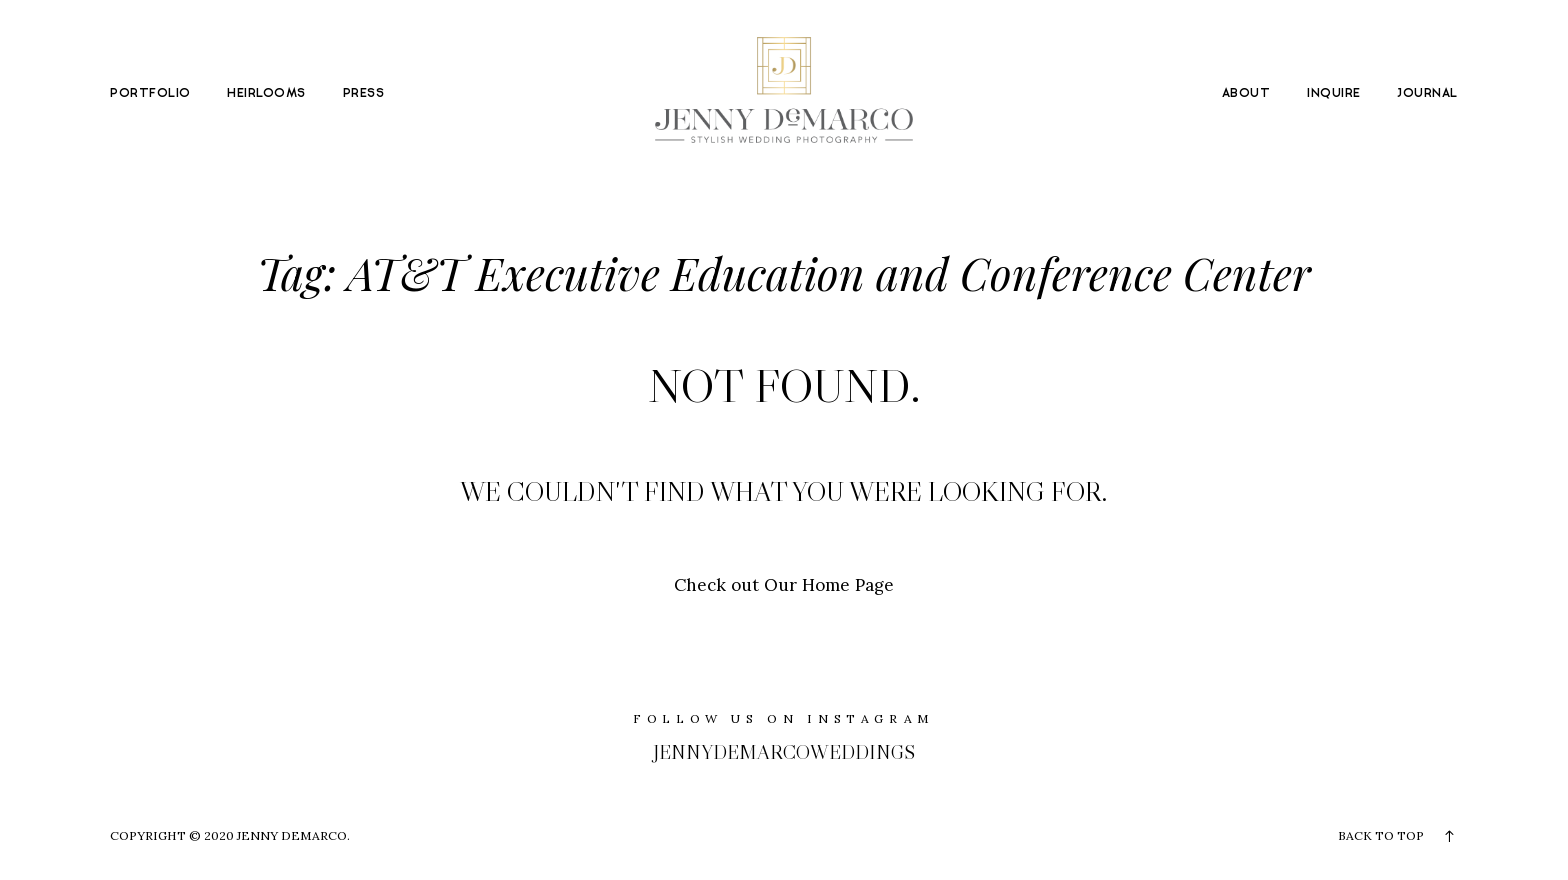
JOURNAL (1427, 94)
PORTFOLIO (150, 94)
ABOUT (1246, 94)
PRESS (363, 94)
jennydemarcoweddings (784, 752)
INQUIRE (1333, 94)
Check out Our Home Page (784, 585)
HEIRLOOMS (266, 94)
